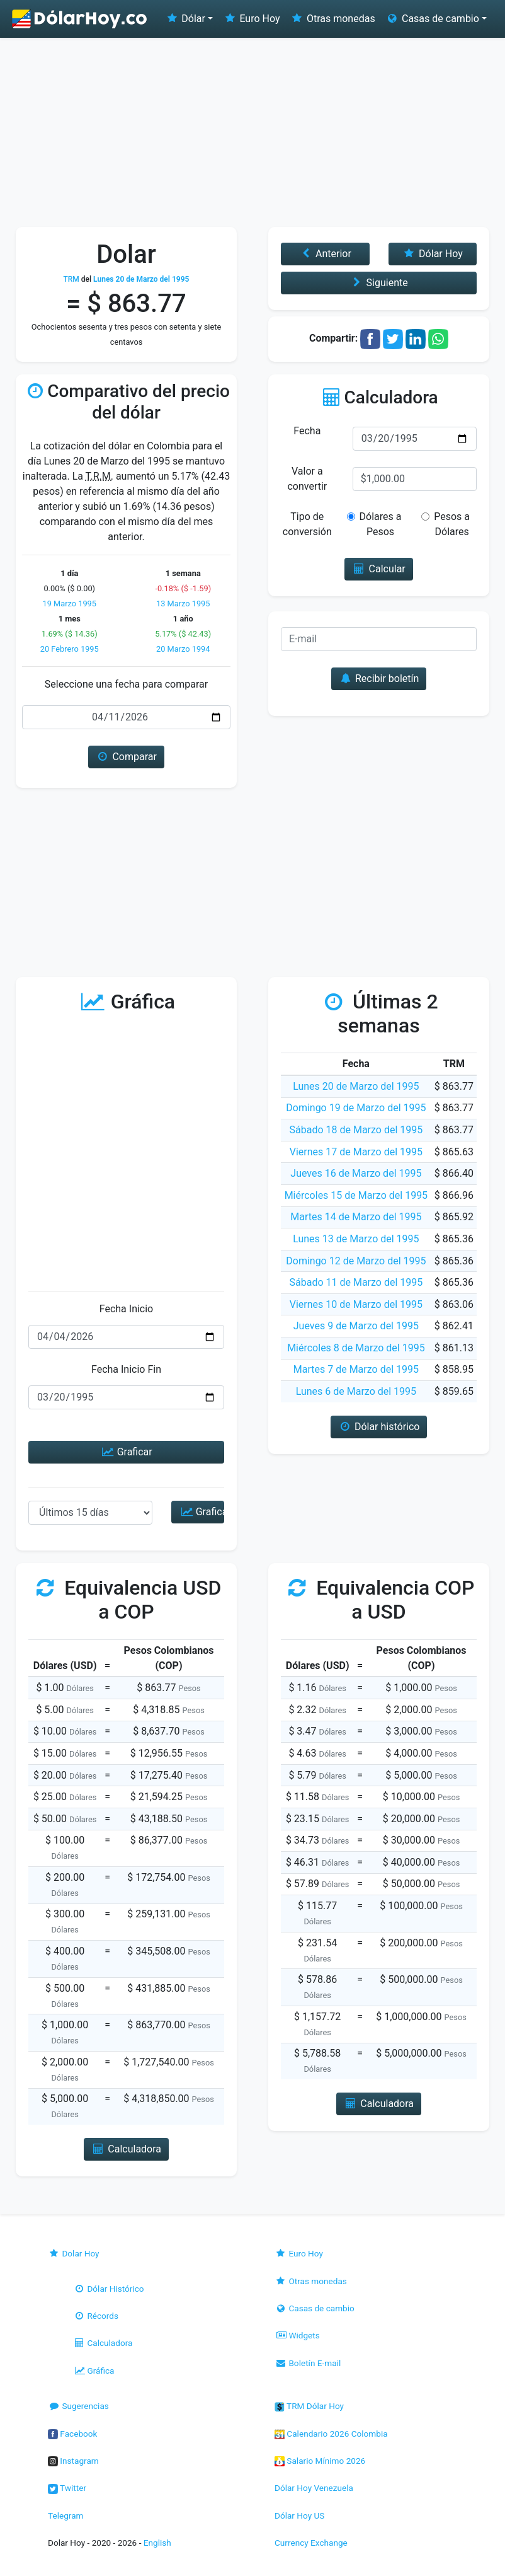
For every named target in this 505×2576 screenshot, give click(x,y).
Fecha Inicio (126, 1309)
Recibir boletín (379, 678)
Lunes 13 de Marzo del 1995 (356, 1239)
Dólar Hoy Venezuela (314, 2488)
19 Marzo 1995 (69, 603)
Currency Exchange (311, 2543)
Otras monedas (332, 19)
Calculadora (102, 2343)
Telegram (65, 2515)
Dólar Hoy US (299, 2515)
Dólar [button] (185, 19)
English (157, 2543)
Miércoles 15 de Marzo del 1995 (356, 1195)
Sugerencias (78, 2406)
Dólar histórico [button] (379, 1427)
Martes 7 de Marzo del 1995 (356, 1369)
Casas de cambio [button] (432, 19)
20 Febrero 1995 (69, 649)
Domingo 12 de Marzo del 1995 (356, 1261)
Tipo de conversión (307, 524)
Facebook (72, 2434)
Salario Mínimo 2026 (320, 2461)
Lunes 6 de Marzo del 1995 (356, 1391)
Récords (95, 2316)
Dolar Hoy (73, 2253)
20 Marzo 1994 (183, 649)
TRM (71, 279)
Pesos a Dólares (448, 524)
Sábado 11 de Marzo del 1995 (356, 1282)
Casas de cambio (315, 2308)
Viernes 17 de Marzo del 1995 (356, 1152)
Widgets (297, 2335)
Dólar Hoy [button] (432, 254)
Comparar (126, 757)
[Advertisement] (252, 132)
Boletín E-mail (308, 2363)
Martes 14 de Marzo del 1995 (355, 1217)
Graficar (126, 1452)
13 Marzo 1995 (183, 603)
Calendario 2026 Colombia (331, 2434)
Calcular (379, 569)
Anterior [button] (325, 254)
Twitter (67, 2488)
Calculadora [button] (126, 2149)
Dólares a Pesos (379, 524)
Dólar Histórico (108, 2289)
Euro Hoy (251, 19)
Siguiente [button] (378, 283)
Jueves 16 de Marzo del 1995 (355, 1173)
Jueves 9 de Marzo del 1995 (356, 1326)
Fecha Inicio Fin (126, 1369)
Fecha (307, 431)
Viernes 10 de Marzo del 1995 (356, 1304)
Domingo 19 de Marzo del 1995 (356, 1108)
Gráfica (93, 2370)
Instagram (73, 2461)
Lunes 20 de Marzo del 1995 (356, 1086)
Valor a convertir (307, 478)
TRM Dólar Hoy (309, 2406)
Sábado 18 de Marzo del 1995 (356, 1130)
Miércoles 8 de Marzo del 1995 (356, 1348)
